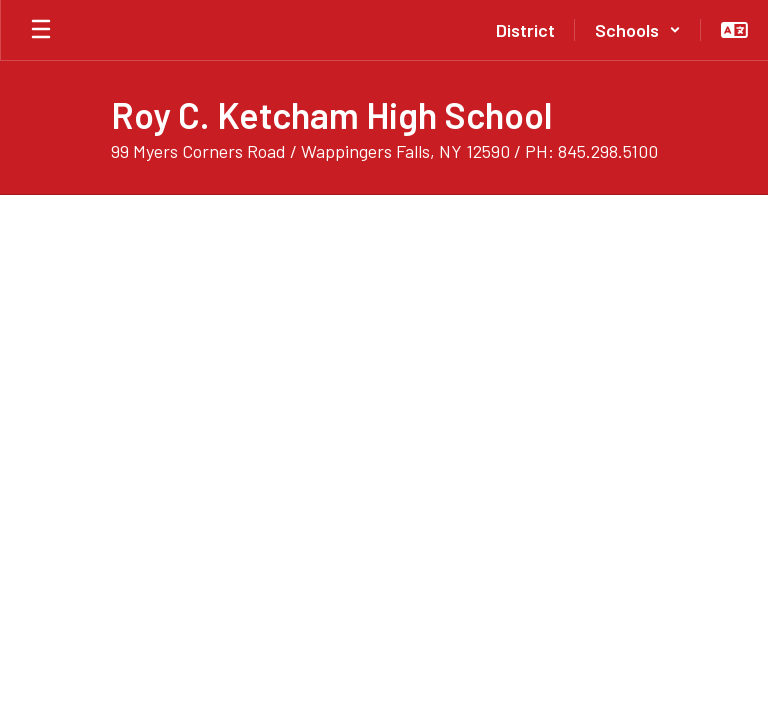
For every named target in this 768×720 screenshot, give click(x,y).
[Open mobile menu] (41, 30)
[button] (638, 30)
